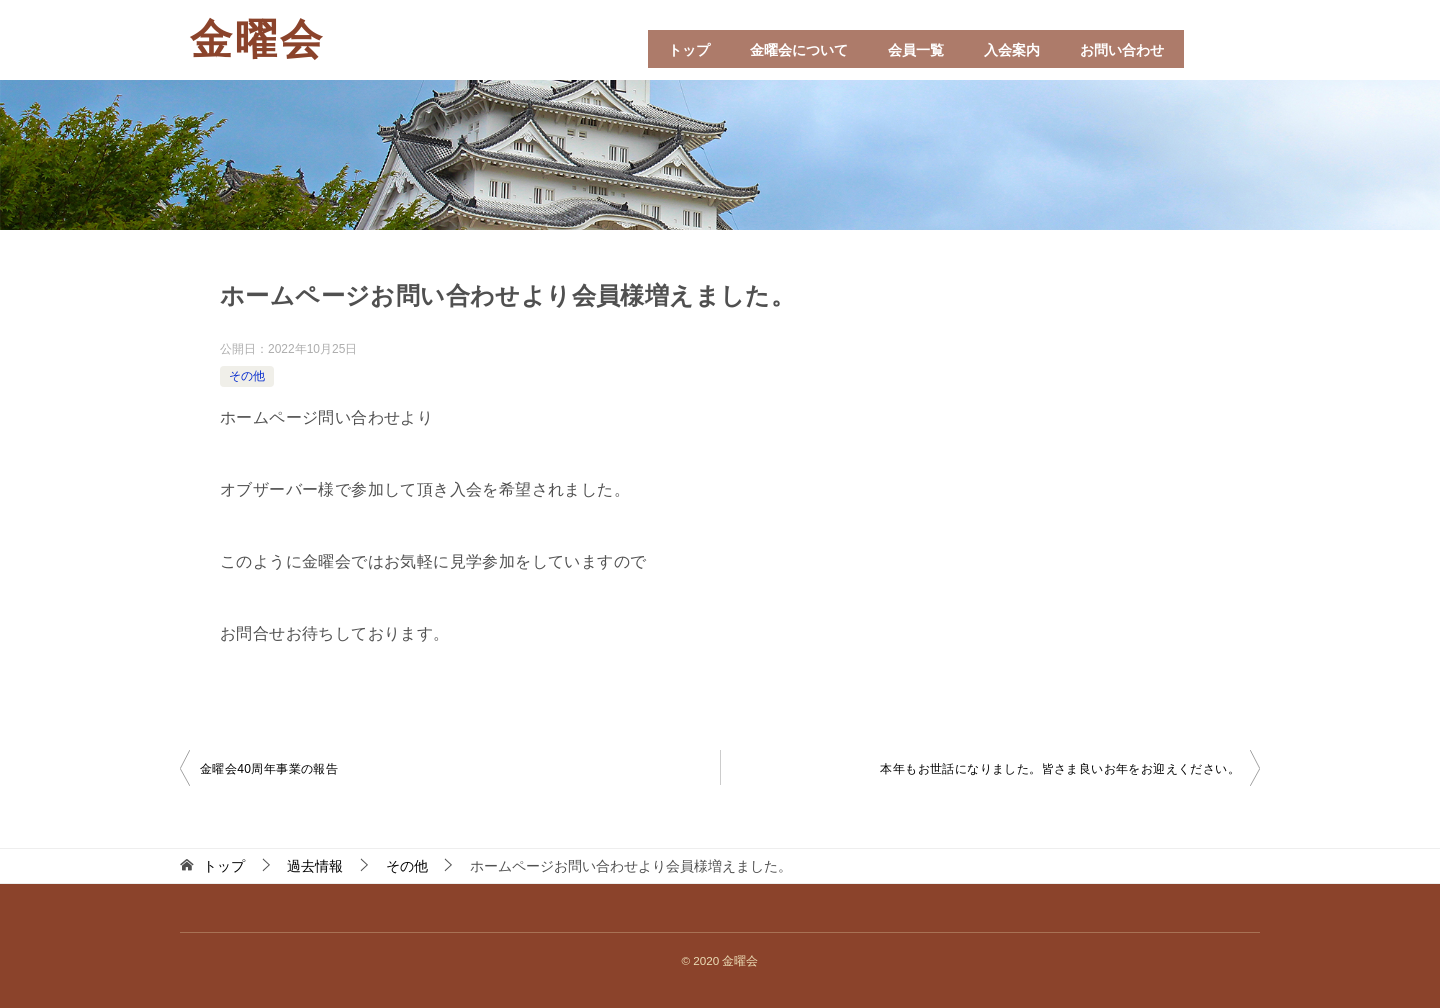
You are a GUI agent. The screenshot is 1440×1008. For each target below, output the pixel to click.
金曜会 (257, 40)
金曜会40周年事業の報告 (269, 769)
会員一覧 (916, 50)
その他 (247, 376)
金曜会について (799, 50)
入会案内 (1012, 50)
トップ (689, 50)
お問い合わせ (1122, 50)
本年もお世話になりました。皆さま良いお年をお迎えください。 (1060, 769)
